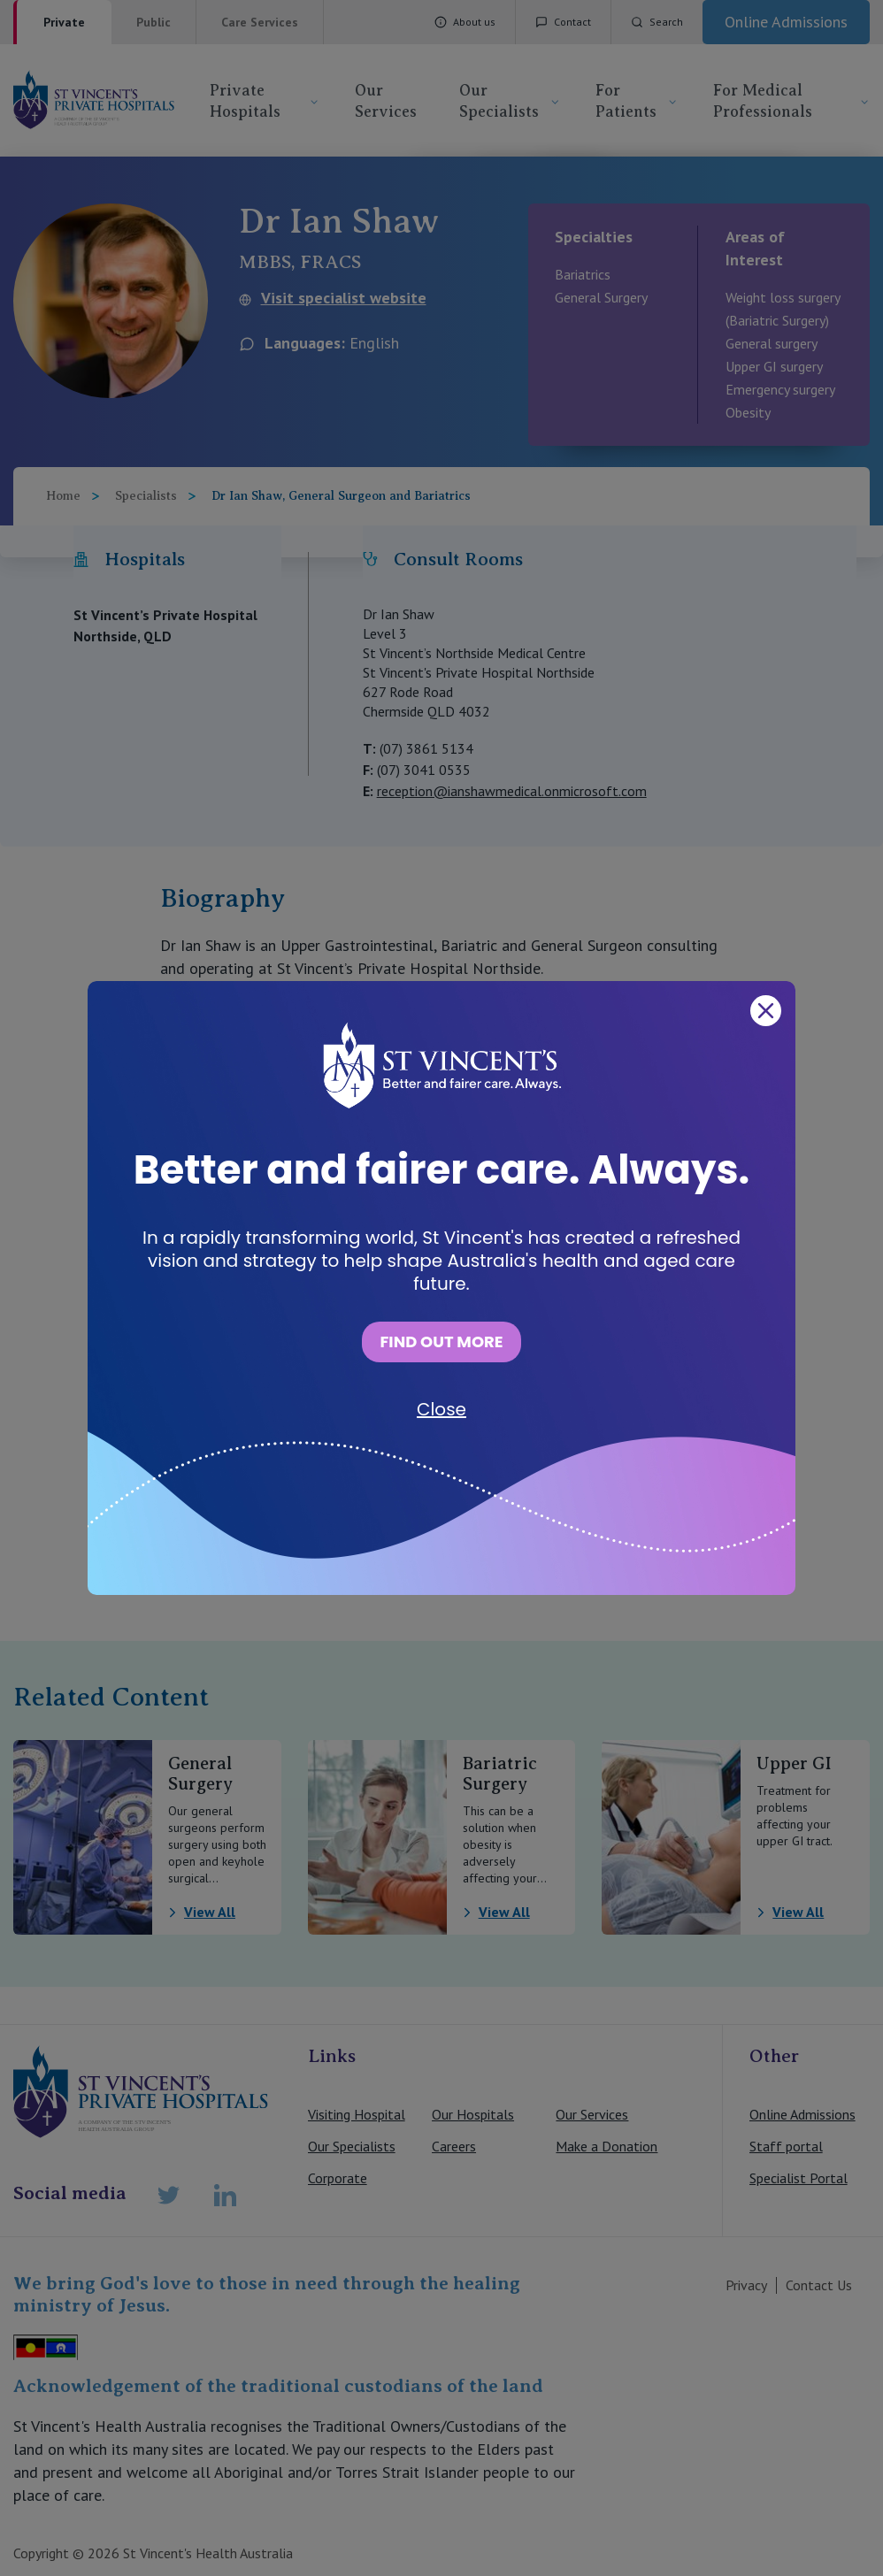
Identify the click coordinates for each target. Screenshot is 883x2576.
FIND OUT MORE (441, 1341)
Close (441, 1409)
